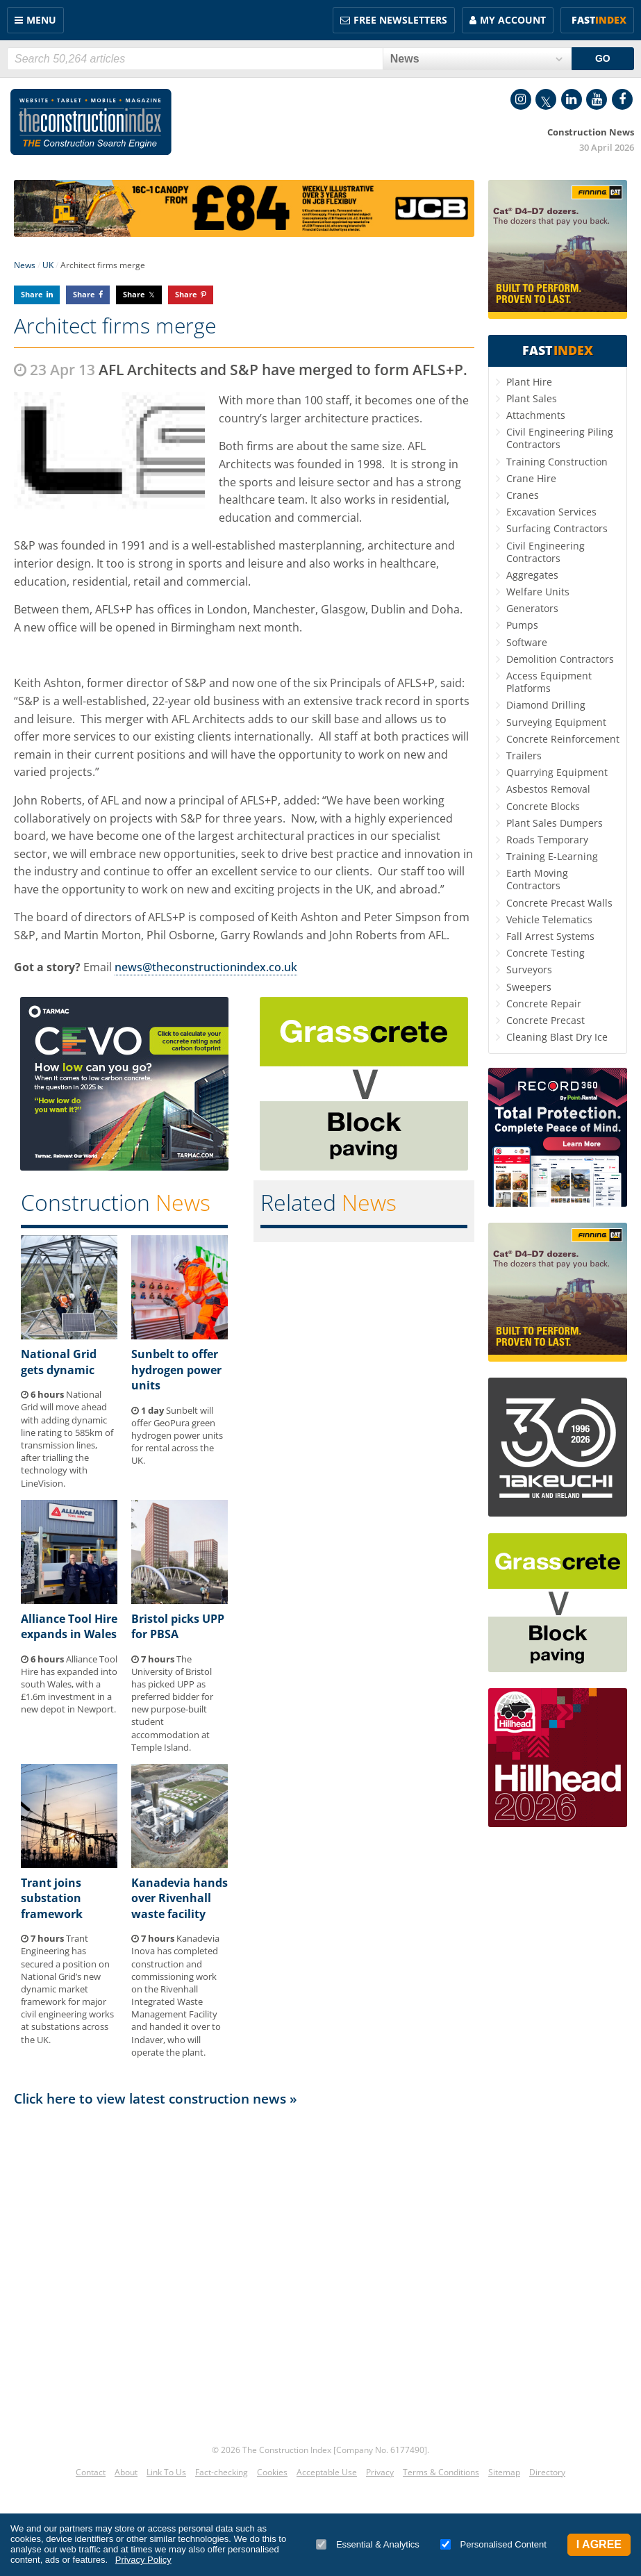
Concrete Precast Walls (559, 902)
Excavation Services (551, 511)
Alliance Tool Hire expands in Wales (69, 1626)
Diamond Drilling (545, 704)
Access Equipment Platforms (549, 682)
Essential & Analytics (367, 2544)
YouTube (596, 99)
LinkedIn (571, 99)
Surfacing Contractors (557, 528)
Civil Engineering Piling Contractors (559, 438)
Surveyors (529, 969)
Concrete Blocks (543, 806)
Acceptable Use (327, 2472)
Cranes (522, 495)
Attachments (535, 415)
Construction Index (91, 122)
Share (32, 294)
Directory (547, 2472)
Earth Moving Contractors (537, 879)
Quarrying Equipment (557, 772)
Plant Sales (531, 398)
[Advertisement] (244, 2256)
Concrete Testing (545, 952)
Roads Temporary (547, 839)
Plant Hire (529, 381)
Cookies (272, 2472)
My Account (513, 19)
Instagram (520, 99)
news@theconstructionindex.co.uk (206, 967)
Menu (41, 19)
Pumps (522, 624)
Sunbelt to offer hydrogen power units (176, 1369)
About (126, 2472)
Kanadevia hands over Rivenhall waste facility (179, 1898)
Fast (599, 19)
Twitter (545, 99)
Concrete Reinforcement (562, 738)
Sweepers (528, 986)
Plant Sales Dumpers (554, 822)
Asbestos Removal (548, 788)
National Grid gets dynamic (59, 1361)
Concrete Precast (545, 1020)
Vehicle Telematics (549, 919)
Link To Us (166, 2472)
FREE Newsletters (400, 19)
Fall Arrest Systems (550, 936)
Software (526, 642)
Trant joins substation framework (52, 1898)
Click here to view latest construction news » (155, 2098)
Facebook (622, 99)
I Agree (599, 2544)
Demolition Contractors (560, 659)
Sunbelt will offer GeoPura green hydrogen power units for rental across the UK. (177, 1435)
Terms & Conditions (441, 2472)
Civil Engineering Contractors (545, 552)
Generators (532, 608)
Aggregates (532, 574)
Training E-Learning (552, 856)
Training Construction (557, 461)
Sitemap (504, 2472)
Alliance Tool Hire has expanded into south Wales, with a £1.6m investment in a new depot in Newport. (69, 1684)
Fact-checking (221, 2472)
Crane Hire (531, 478)
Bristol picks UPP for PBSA (177, 1626)
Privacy (380, 2472)
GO (602, 58)
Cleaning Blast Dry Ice (557, 1036)
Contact (91, 2472)
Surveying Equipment (556, 722)
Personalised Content (493, 2544)
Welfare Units (537, 591)
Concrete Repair (543, 1003)
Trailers (524, 755)
